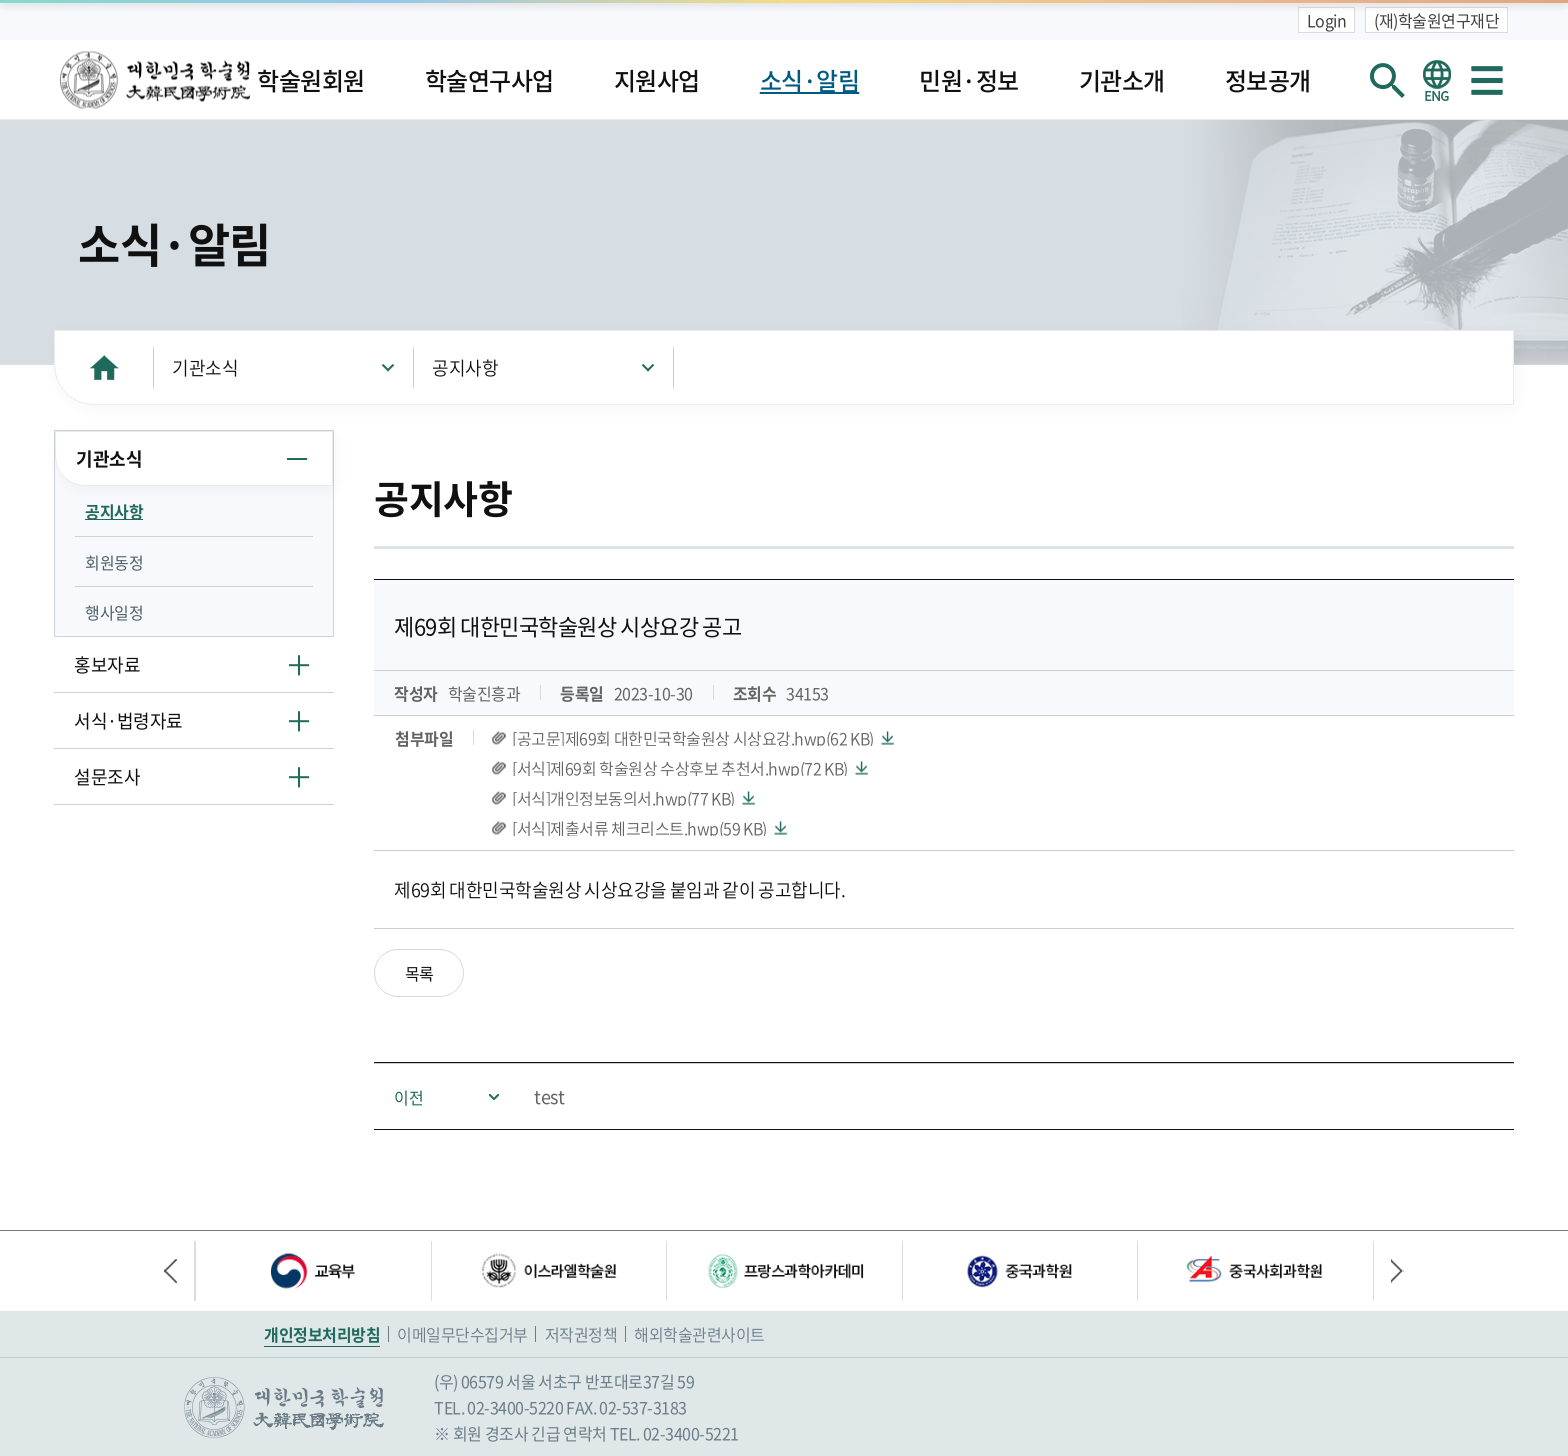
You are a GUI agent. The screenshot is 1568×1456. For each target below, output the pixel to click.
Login (1327, 20)
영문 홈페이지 (1437, 80)
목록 (419, 973)
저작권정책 (581, 1334)
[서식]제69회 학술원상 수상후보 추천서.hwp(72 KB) (680, 768)
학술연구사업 (489, 80)
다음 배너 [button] (1389, 1271)
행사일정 (114, 612)
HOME (104, 367)
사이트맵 (1487, 80)
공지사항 (465, 367)
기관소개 (1122, 80)
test (549, 1096)
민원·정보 (969, 80)
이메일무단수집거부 (462, 1334)
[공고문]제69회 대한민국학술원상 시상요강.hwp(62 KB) (693, 738)
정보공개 (1268, 80)
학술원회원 (311, 80)
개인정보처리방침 (322, 1334)
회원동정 (114, 562)
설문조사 (107, 776)
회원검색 (1387, 80)
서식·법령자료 (128, 720)
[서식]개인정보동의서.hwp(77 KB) (623, 798)
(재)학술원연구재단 (1436, 20)
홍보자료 (107, 664)
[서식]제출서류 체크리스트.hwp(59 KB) (639, 828)
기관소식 (205, 367)
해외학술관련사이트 (699, 1334)
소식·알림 (810, 80)
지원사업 (657, 80)
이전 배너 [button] (179, 1271)
